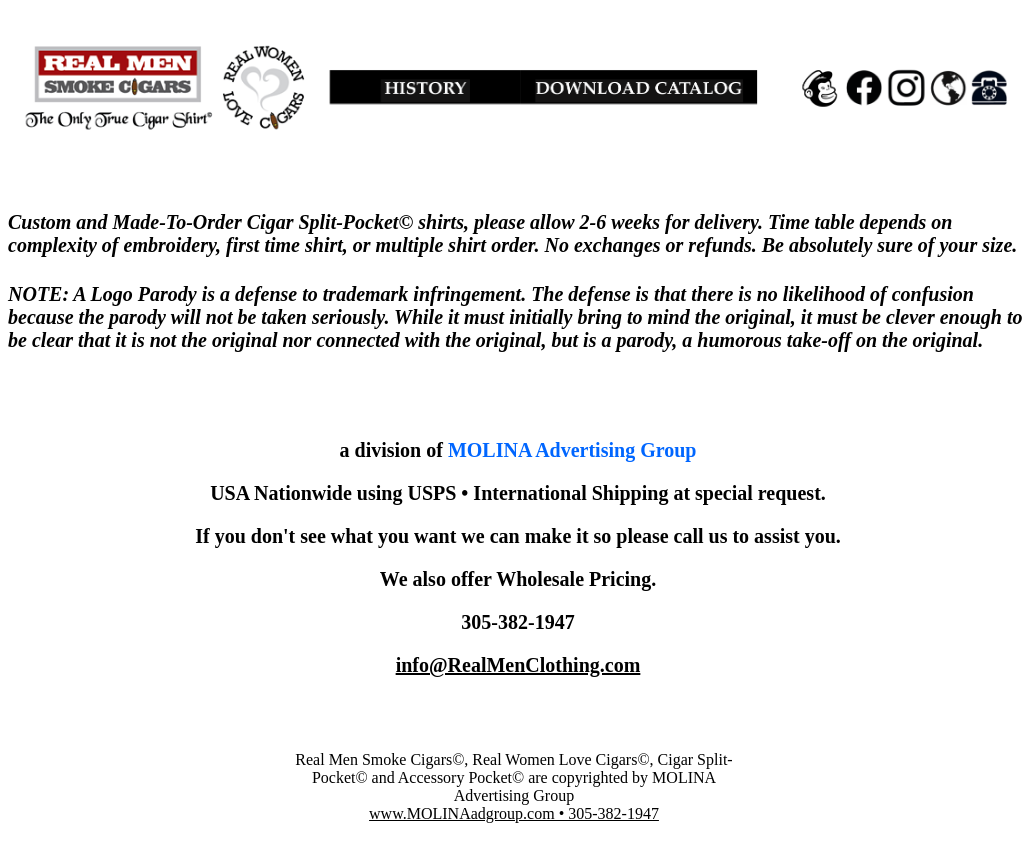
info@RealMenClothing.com (518, 665)
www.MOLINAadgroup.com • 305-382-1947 (514, 813)
